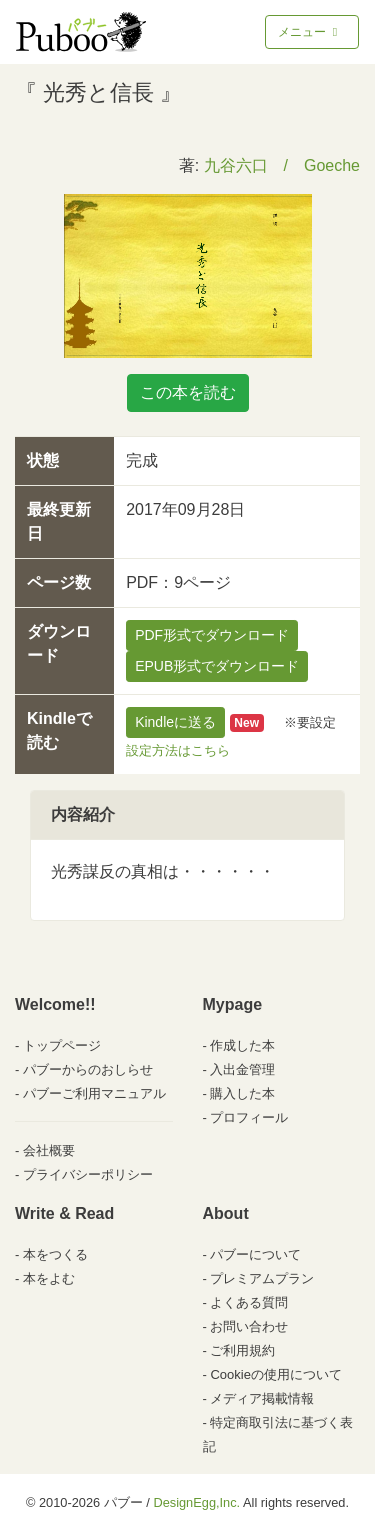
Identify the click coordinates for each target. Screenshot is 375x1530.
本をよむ (49, 1278)
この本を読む (188, 392)
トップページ (62, 1045)
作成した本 (242, 1045)
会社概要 (49, 1150)
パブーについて (255, 1254)
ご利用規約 (242, 1350)
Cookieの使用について (275, 1374)
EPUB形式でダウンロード (217, 666)
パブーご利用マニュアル (94, 1093)
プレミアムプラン (262, 1278)
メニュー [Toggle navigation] (309, 32)
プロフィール (249, 1117)
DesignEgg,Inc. (196, 1502)
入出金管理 (242, 1069)
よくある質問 (249, 1302)
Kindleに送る (175, 722)
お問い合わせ (249, 1326)
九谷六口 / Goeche (282, 165)
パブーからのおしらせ (88, 1069)
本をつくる (55, 1254)
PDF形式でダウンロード (212, 635)
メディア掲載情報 (262, 1398)
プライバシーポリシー (88, 1174)
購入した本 (242, 1093)
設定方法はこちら (178, 750)
